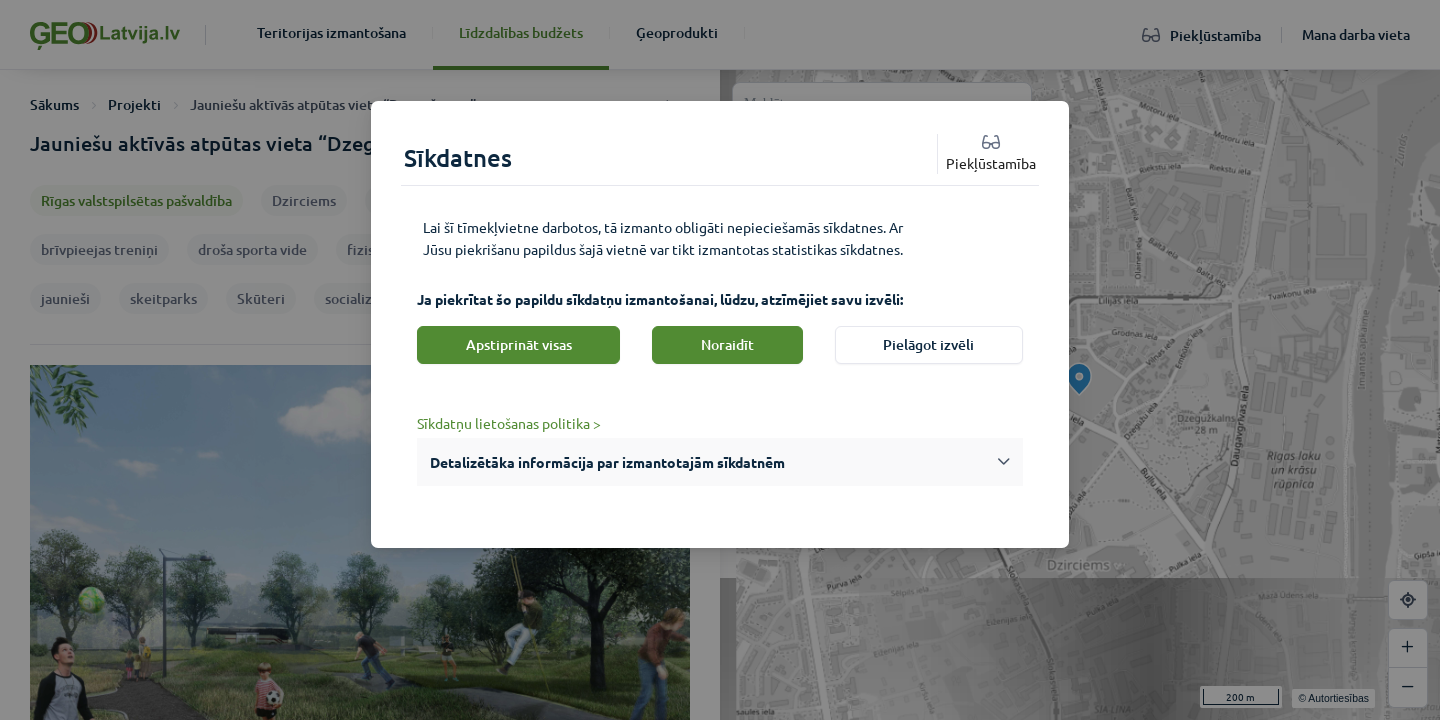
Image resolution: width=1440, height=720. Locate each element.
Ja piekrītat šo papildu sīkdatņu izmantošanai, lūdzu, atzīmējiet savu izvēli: (660, 299)
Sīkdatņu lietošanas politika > (509, 423)
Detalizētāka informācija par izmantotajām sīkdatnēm (607, 462)
